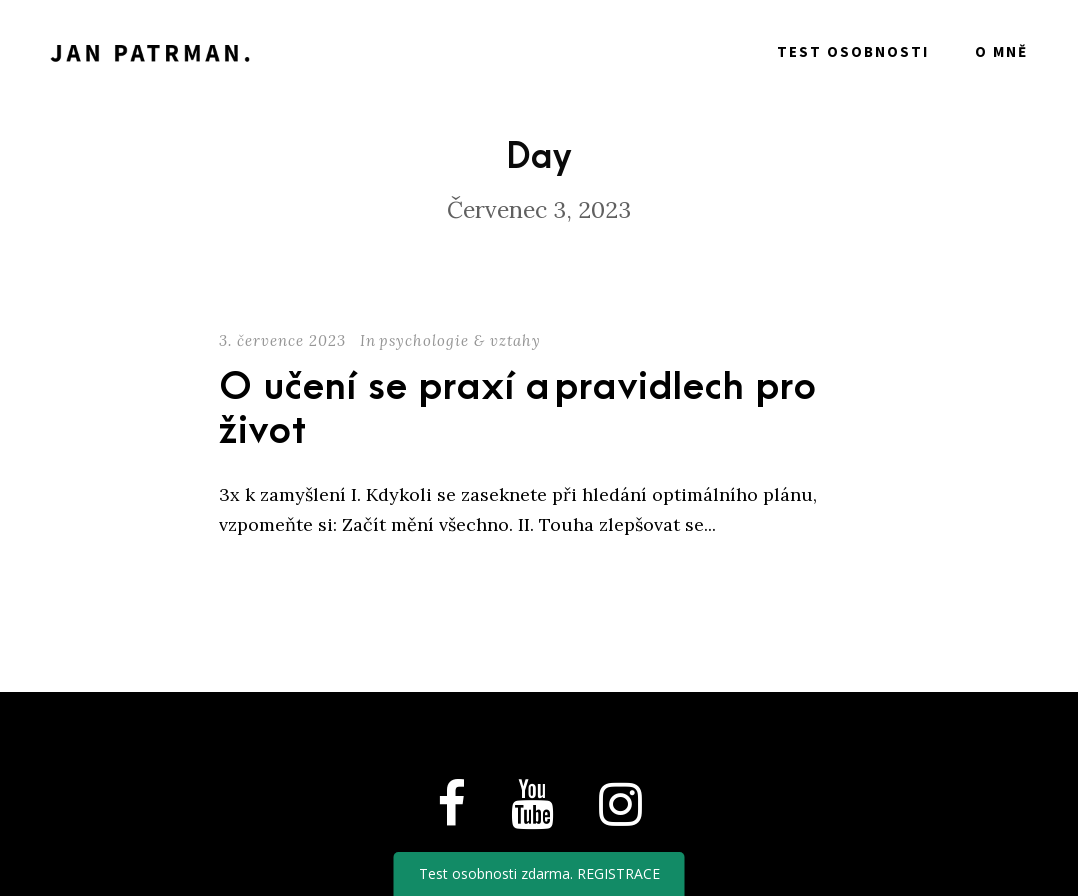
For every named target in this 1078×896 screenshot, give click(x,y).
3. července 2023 (282, 340)
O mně (1001, 51)
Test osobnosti (853, 51)
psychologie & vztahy (460, 340)
